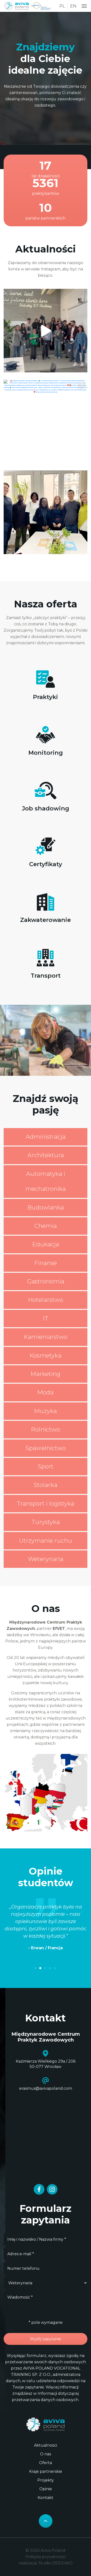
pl (62, 6)
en (73, 6)
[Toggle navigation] (84, 6)
